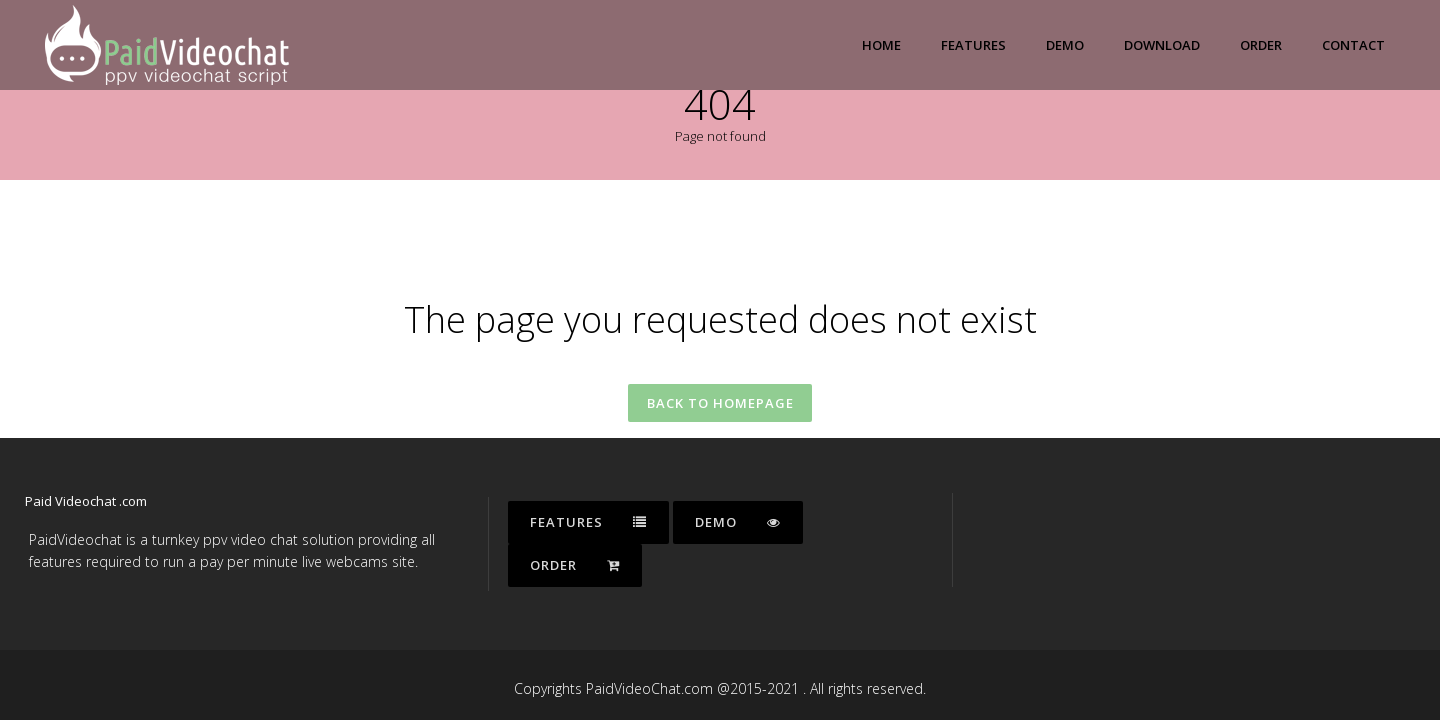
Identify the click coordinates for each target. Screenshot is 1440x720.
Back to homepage (720, 405)
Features (588, 522)
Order (575, 565)
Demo (738, 522)
